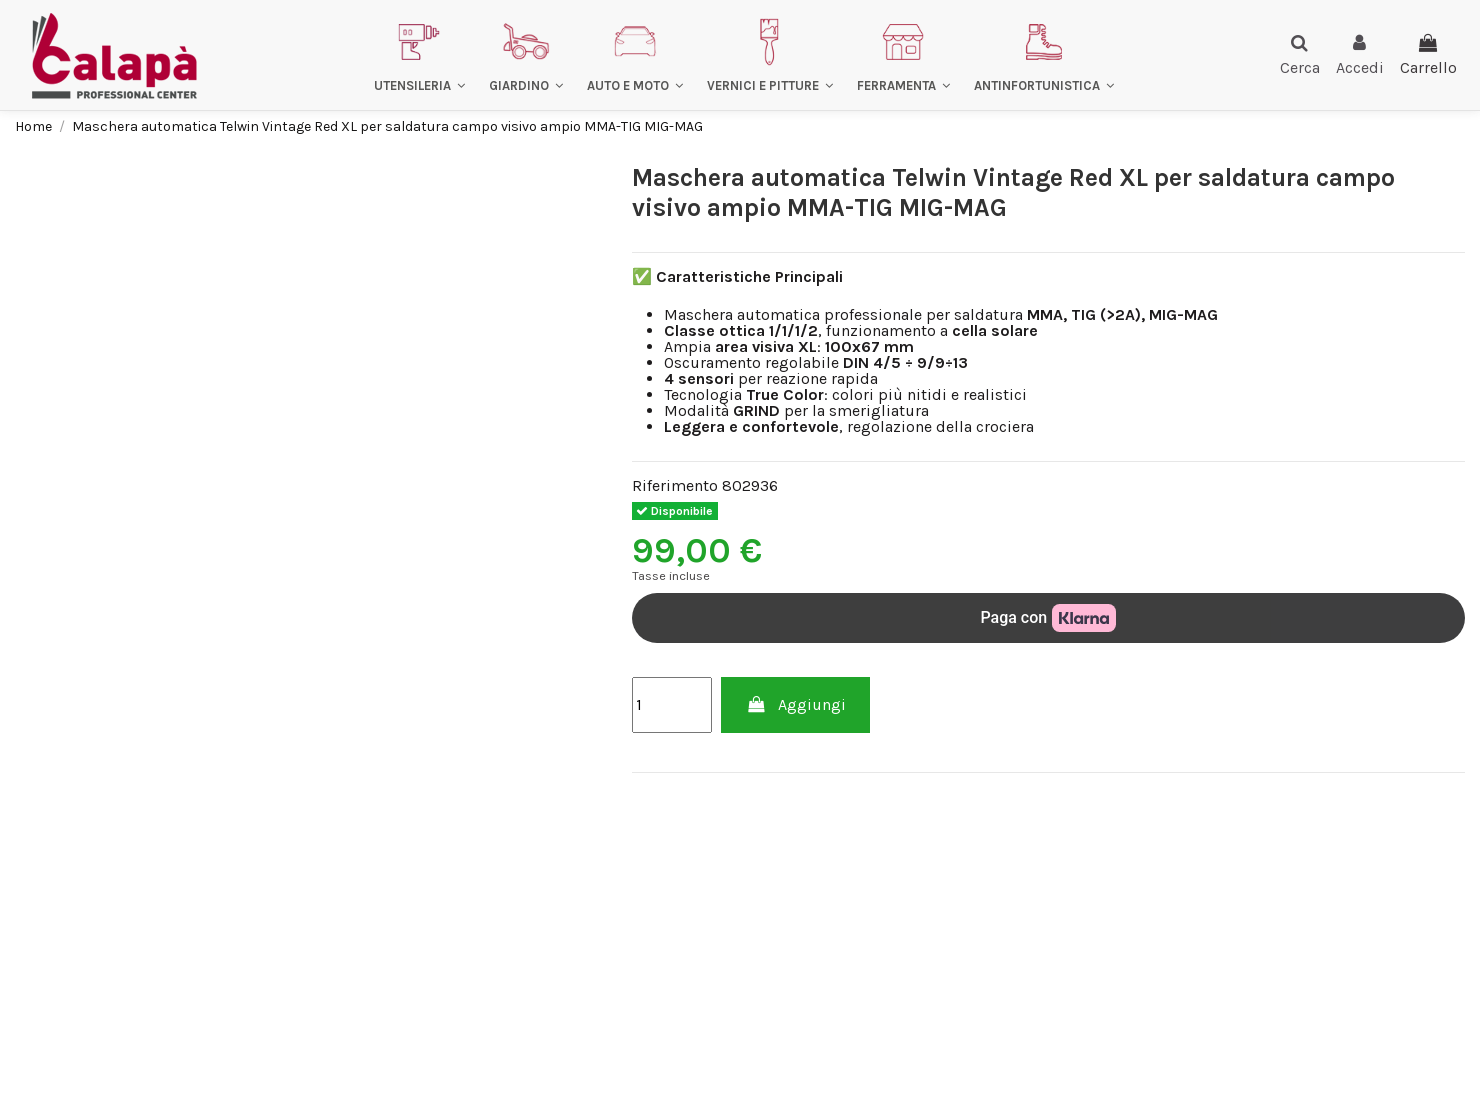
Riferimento (675, 486)
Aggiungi (795, 704)
